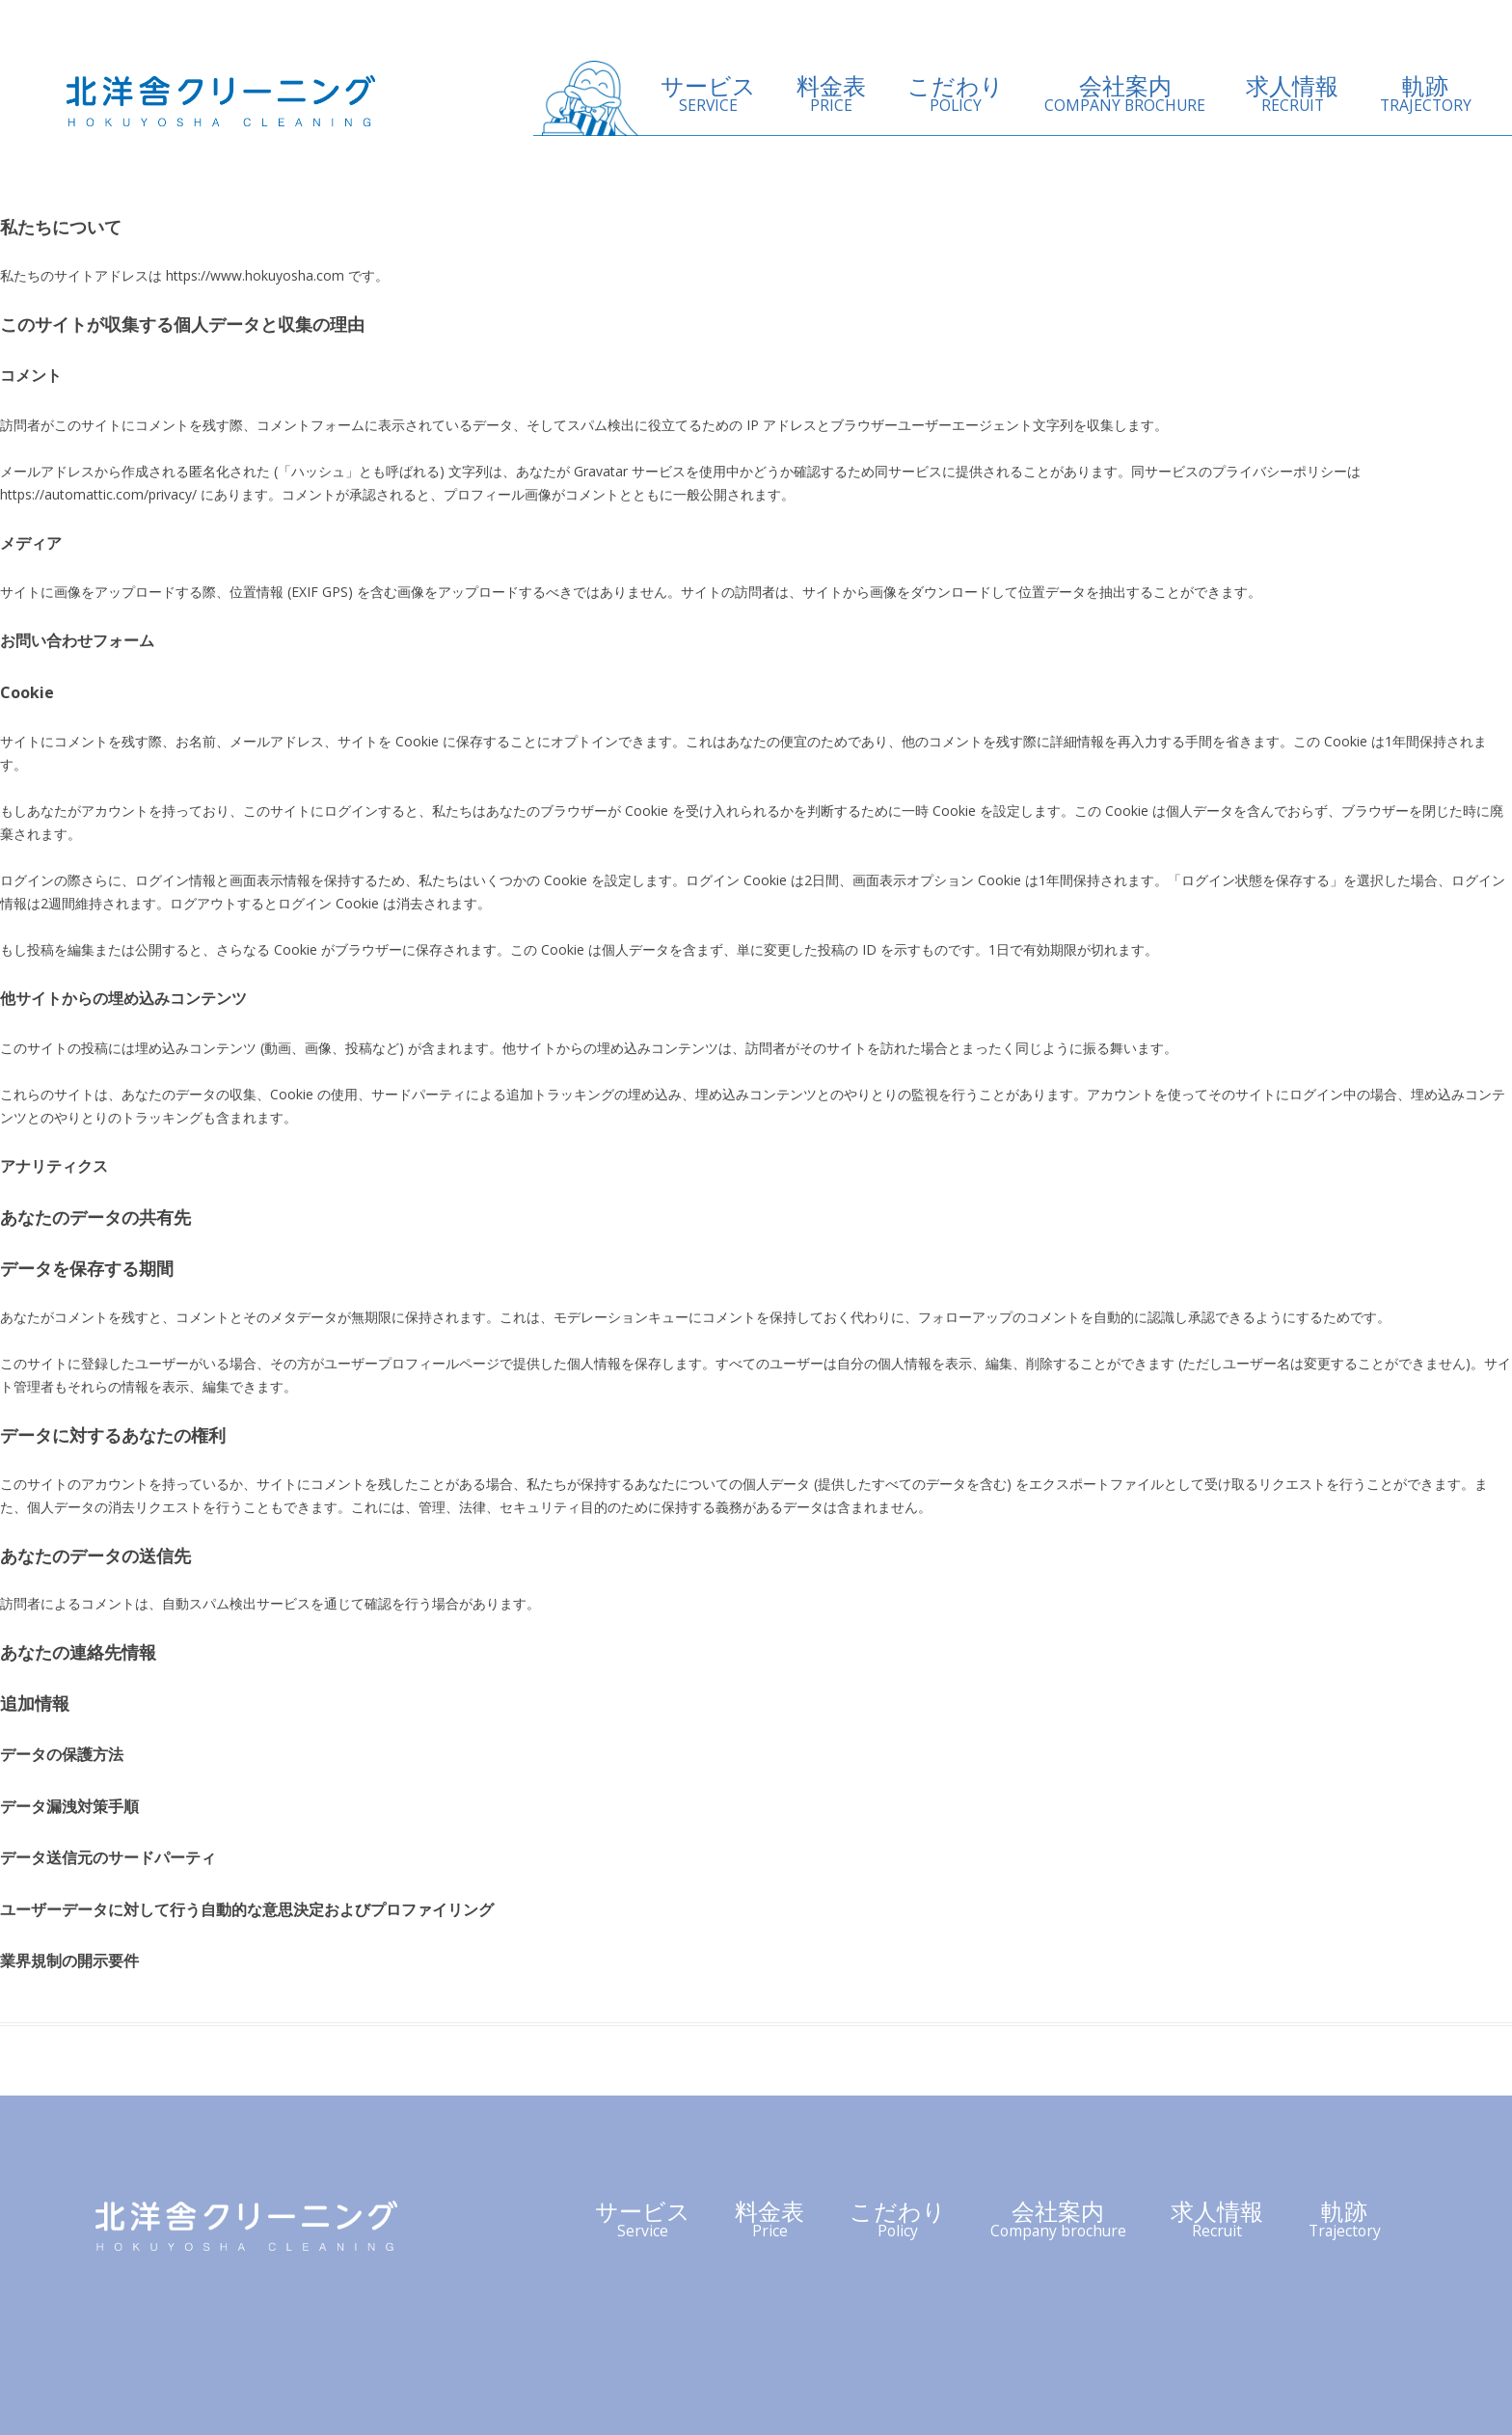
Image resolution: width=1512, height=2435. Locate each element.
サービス (708, 94)
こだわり (955, 94)
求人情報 (1292, 94)
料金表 (831, 94)
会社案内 (1124, 94)
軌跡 (1426, 94)
